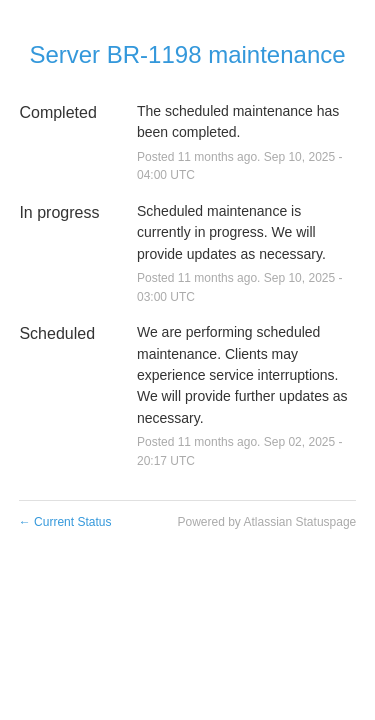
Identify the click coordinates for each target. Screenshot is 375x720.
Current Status (65, 522)
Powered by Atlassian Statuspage (266, 522)
